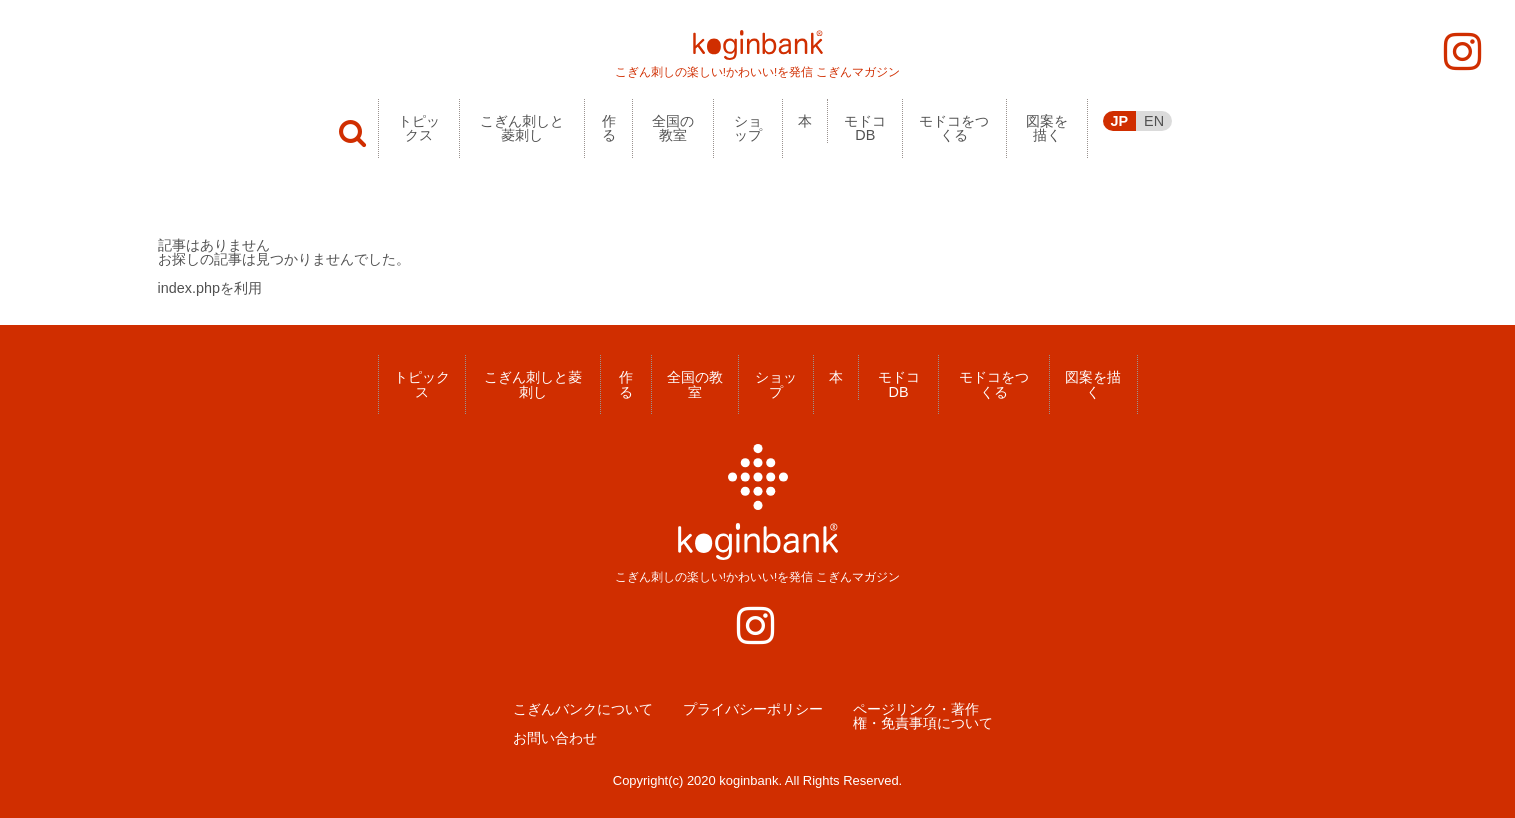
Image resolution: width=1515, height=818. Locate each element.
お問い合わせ (555, 738)
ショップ (748, 128)
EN (1154, 121)
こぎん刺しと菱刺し (522, 128)
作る (609, 128)
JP (1120, 121)
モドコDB (865, 128)
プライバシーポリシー (753, 709)
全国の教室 (673, 128)
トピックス (419, 128)
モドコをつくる (954, 128)
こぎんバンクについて (583, 709)
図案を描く (1047, 128)
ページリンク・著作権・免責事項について (923, 716)
